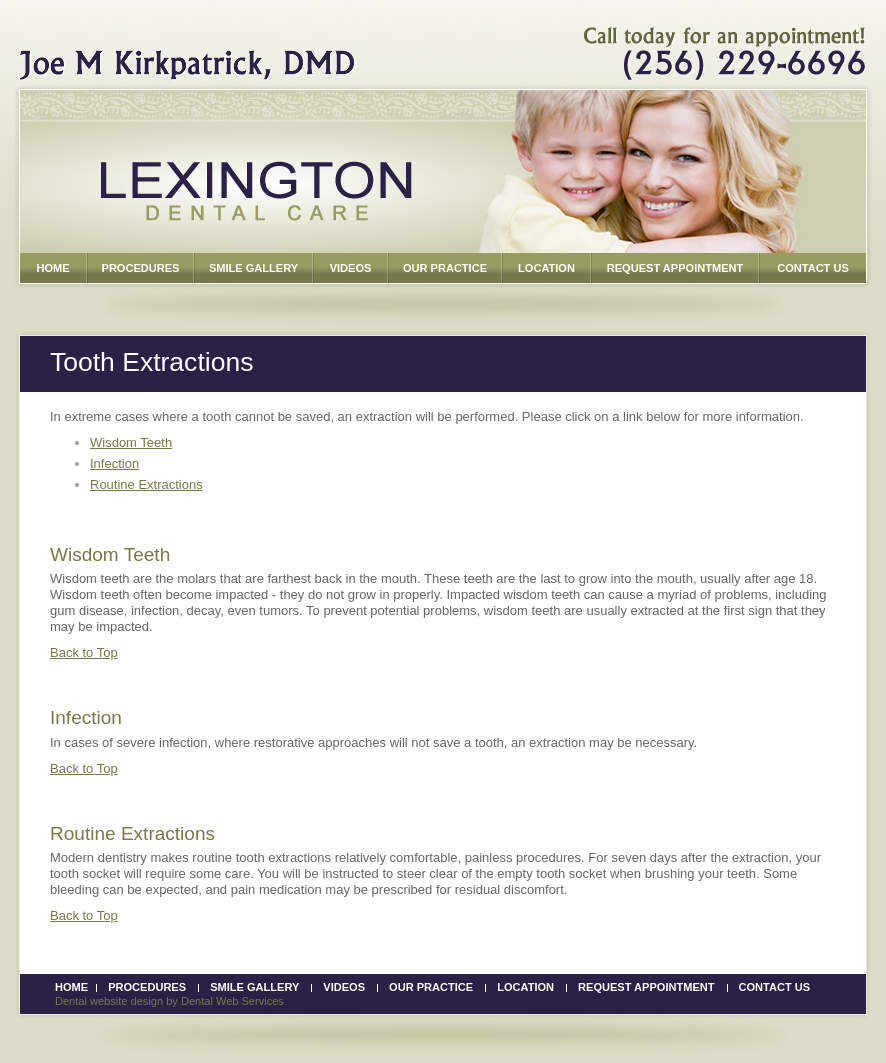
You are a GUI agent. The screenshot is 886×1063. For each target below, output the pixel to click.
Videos (344, 987)
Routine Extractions (146, 484)
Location (525, 987)
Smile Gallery (254, 987)
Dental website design (109, 1001)
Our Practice (431, 987)
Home (71, 987)
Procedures (147, 987)
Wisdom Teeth (131, 442)
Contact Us (775, 987)
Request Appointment (646, 987)
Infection (114, 463)
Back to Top (84, 652)
